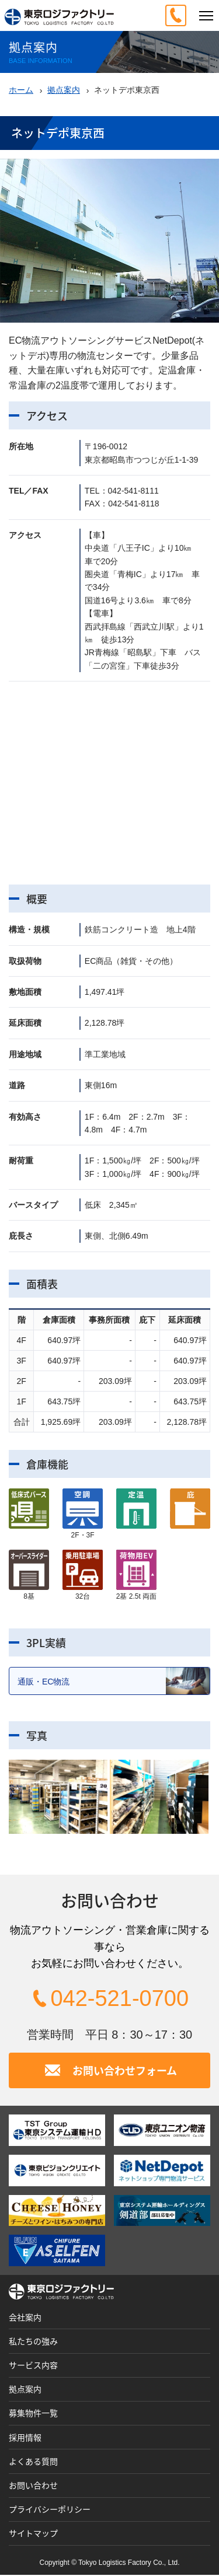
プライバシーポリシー (50, 2510)
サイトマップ (33, 2534)
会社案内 (25, 2318)
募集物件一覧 (33, 2414)
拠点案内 (63, 90)
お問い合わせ (33, 2486)
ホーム (21, 90)
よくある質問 (33, 2462)
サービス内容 (33, 2366)
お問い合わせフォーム (124, 2070)
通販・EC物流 (114, 1681)
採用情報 (25, 2438)
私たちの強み (33, 2342)
